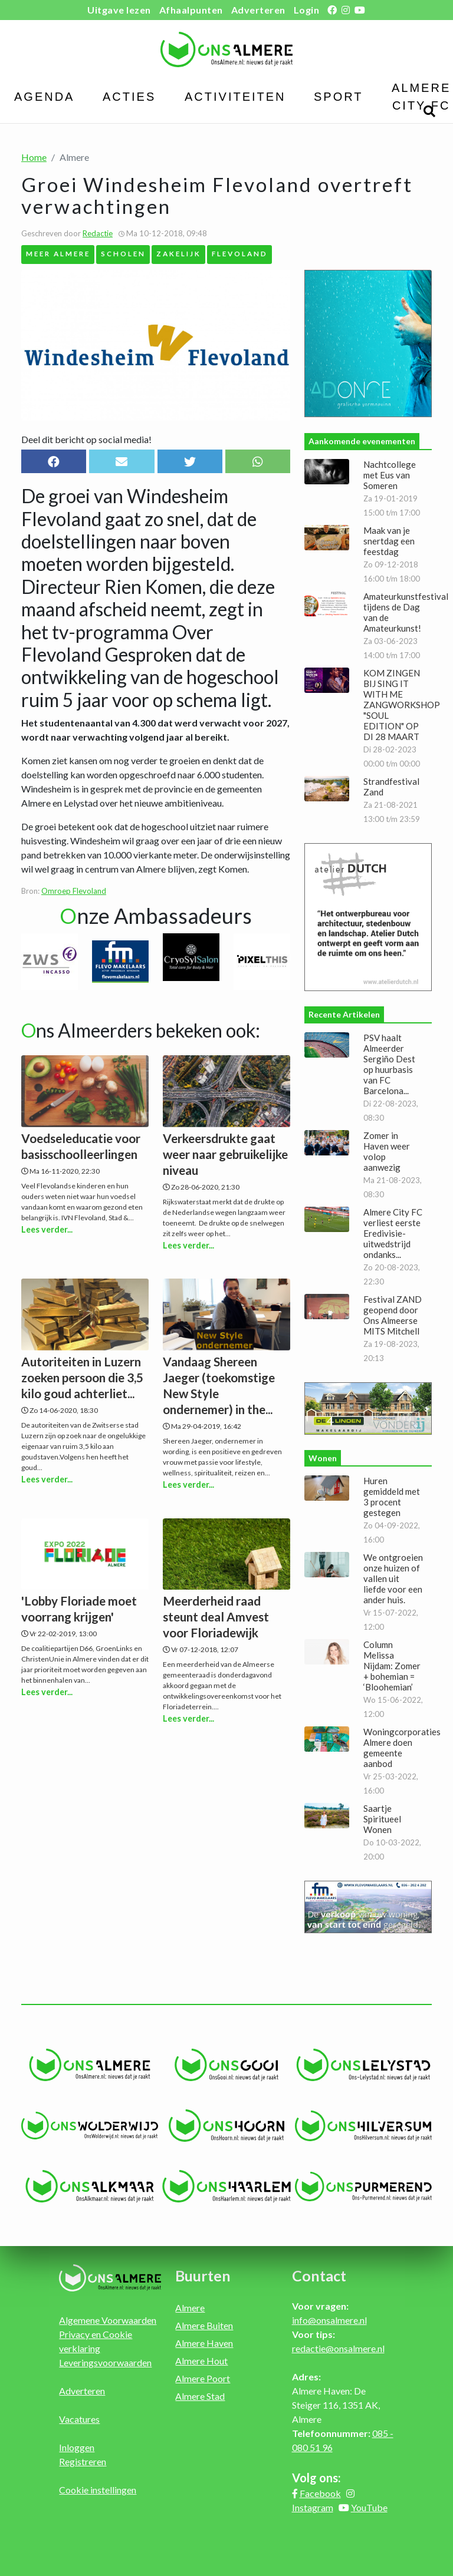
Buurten (203, 2275)
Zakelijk (178, 253)
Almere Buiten (204, 2325)
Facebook (320, 2493)
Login (307, 9)
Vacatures (79, 2419)
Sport (338, 96)
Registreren (82, 2461)
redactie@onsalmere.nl (338, 2348)
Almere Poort (202, 2378)
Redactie (98, 233)
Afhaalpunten (191, 9)
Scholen (123, 253)
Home (34, 157)
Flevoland (240, 253)
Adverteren (258, 9)
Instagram (312, 2507)
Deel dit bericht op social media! (86, 439)
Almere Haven (204, 2343)
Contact (319, 2275)
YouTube (369, 2507)
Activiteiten (235, 96)
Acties (129, 96)
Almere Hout (201, 2360)
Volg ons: (316, 2478)
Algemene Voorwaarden (107, 2320)
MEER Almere (58, 253)
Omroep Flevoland (73, 891)
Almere (190, 2307)
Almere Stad (200, 2396)
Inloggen (76, 2447)
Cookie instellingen (97, 2489)
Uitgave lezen (119, 9)
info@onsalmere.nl (329, 2320)
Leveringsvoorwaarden (105, 2362)
